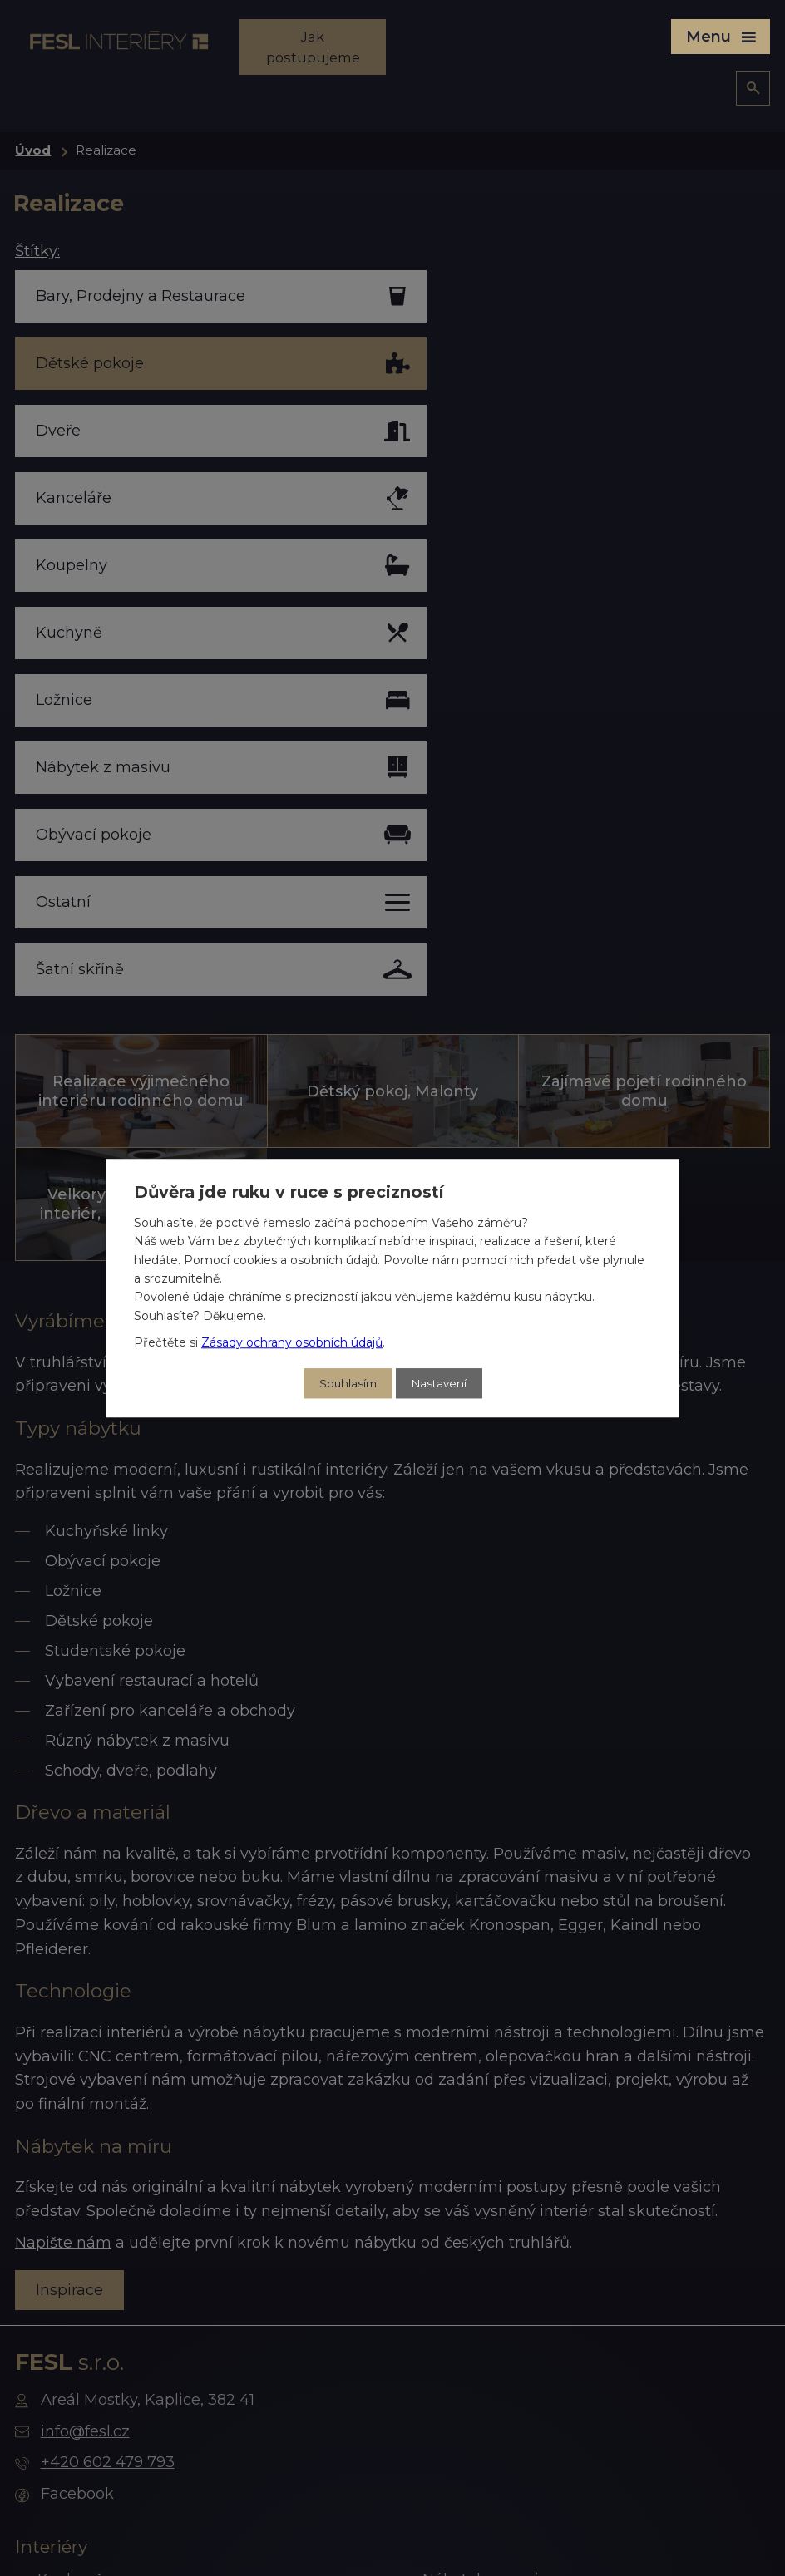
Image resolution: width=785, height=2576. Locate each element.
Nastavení (440, 1383)
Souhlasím (346, 1383)
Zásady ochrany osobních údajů (292, 1342)
